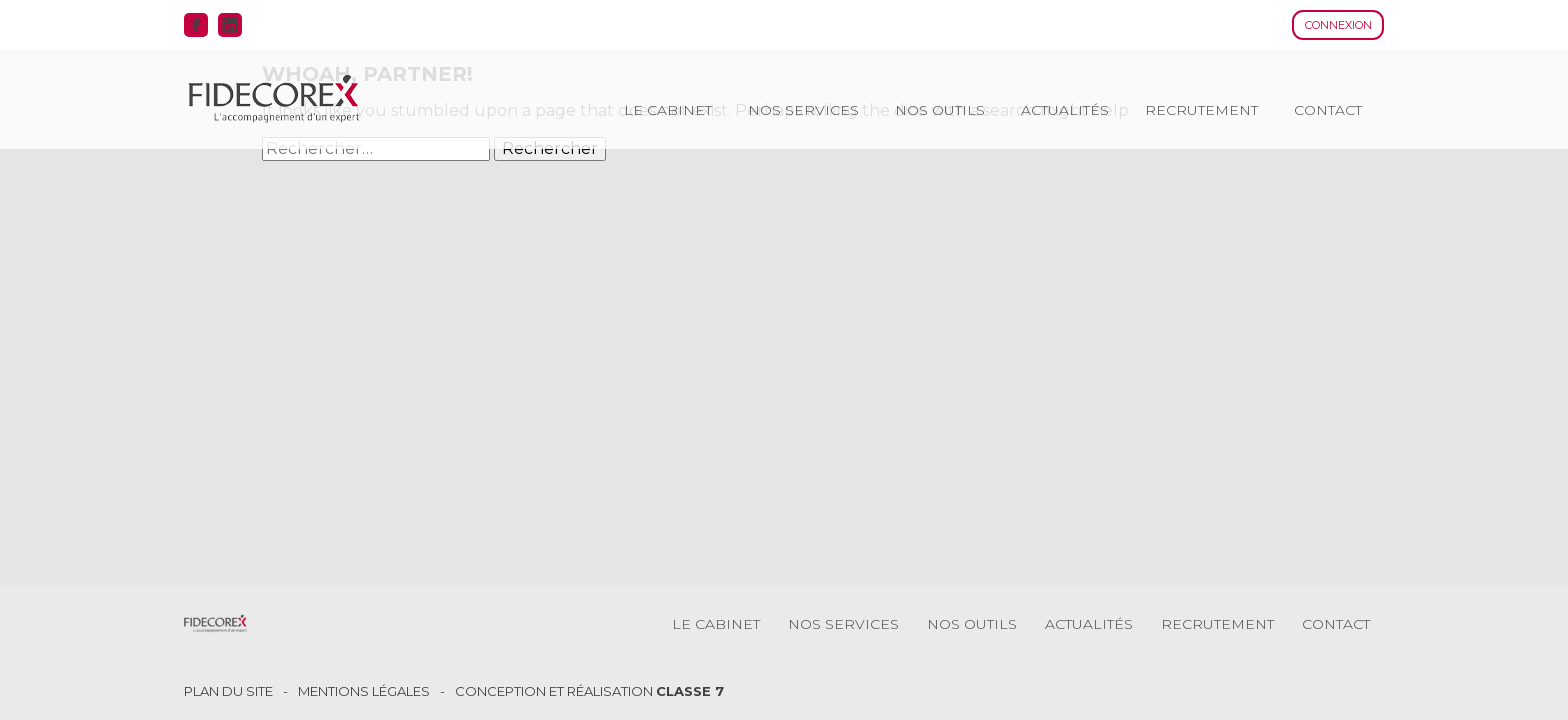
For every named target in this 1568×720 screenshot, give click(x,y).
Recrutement (1201, 110)
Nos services (803, 110)
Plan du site (228, 691)
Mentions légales (364, 691)
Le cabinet (668, 110)
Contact (1328, 110)
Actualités (1065, 110)
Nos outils (940, 110)
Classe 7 (690, 691)
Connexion (1338, 25)
